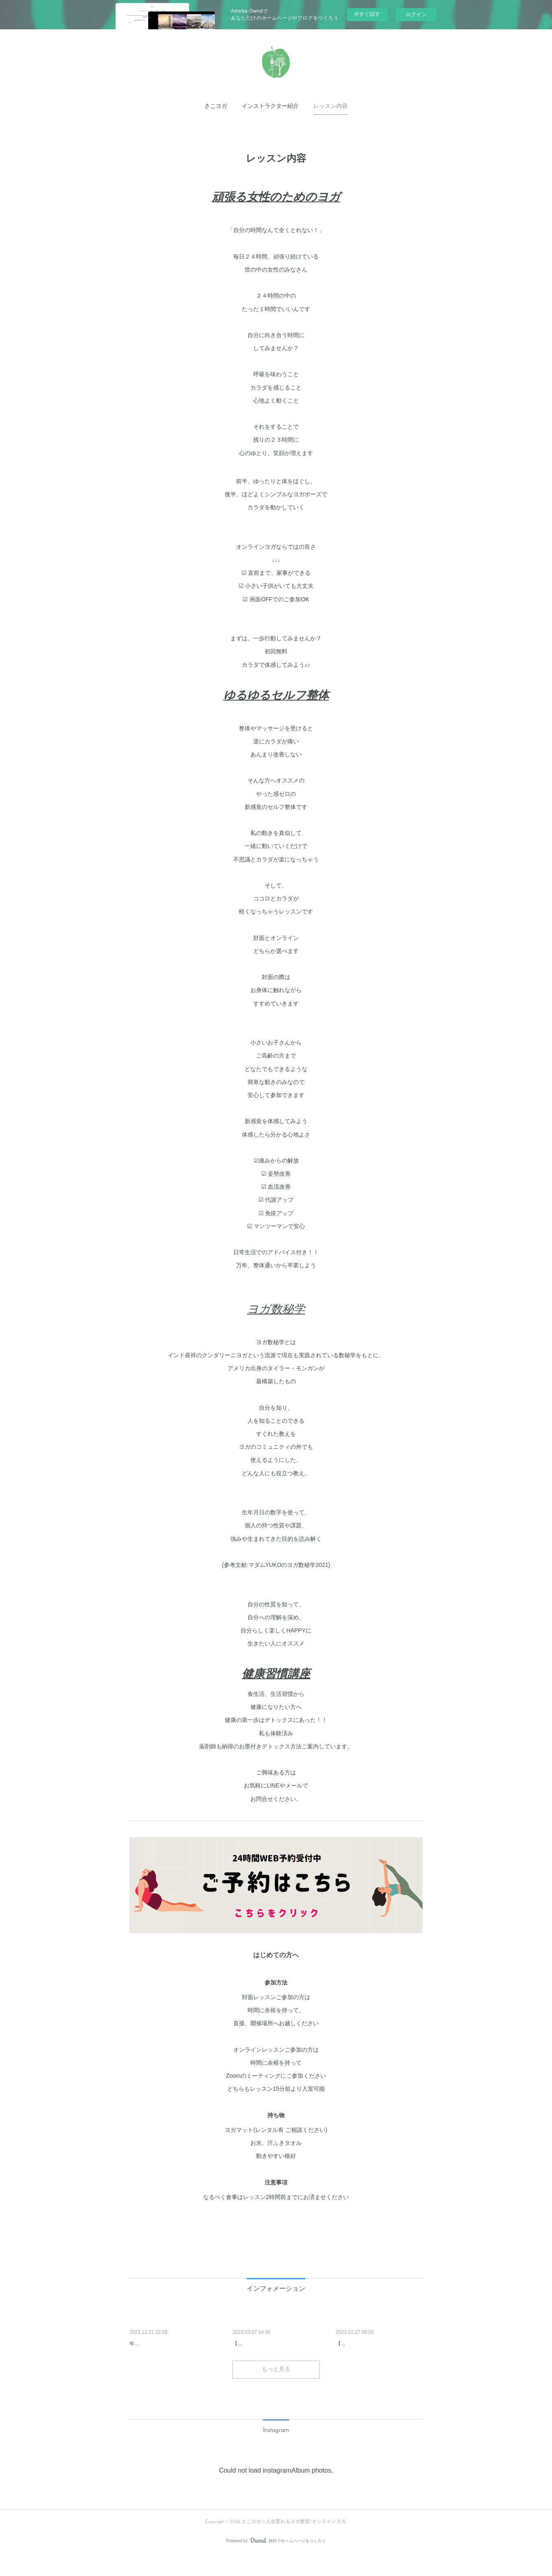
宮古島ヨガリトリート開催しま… (378, 2343)
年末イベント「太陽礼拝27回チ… (172, 2343)
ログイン (416, 14)
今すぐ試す (367, 14)
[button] (215, 106)
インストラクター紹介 (270, 106)
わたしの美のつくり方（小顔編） (275, 2343)
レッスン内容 (330, 106)
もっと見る (276, 2391)
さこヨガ (215, 106)
